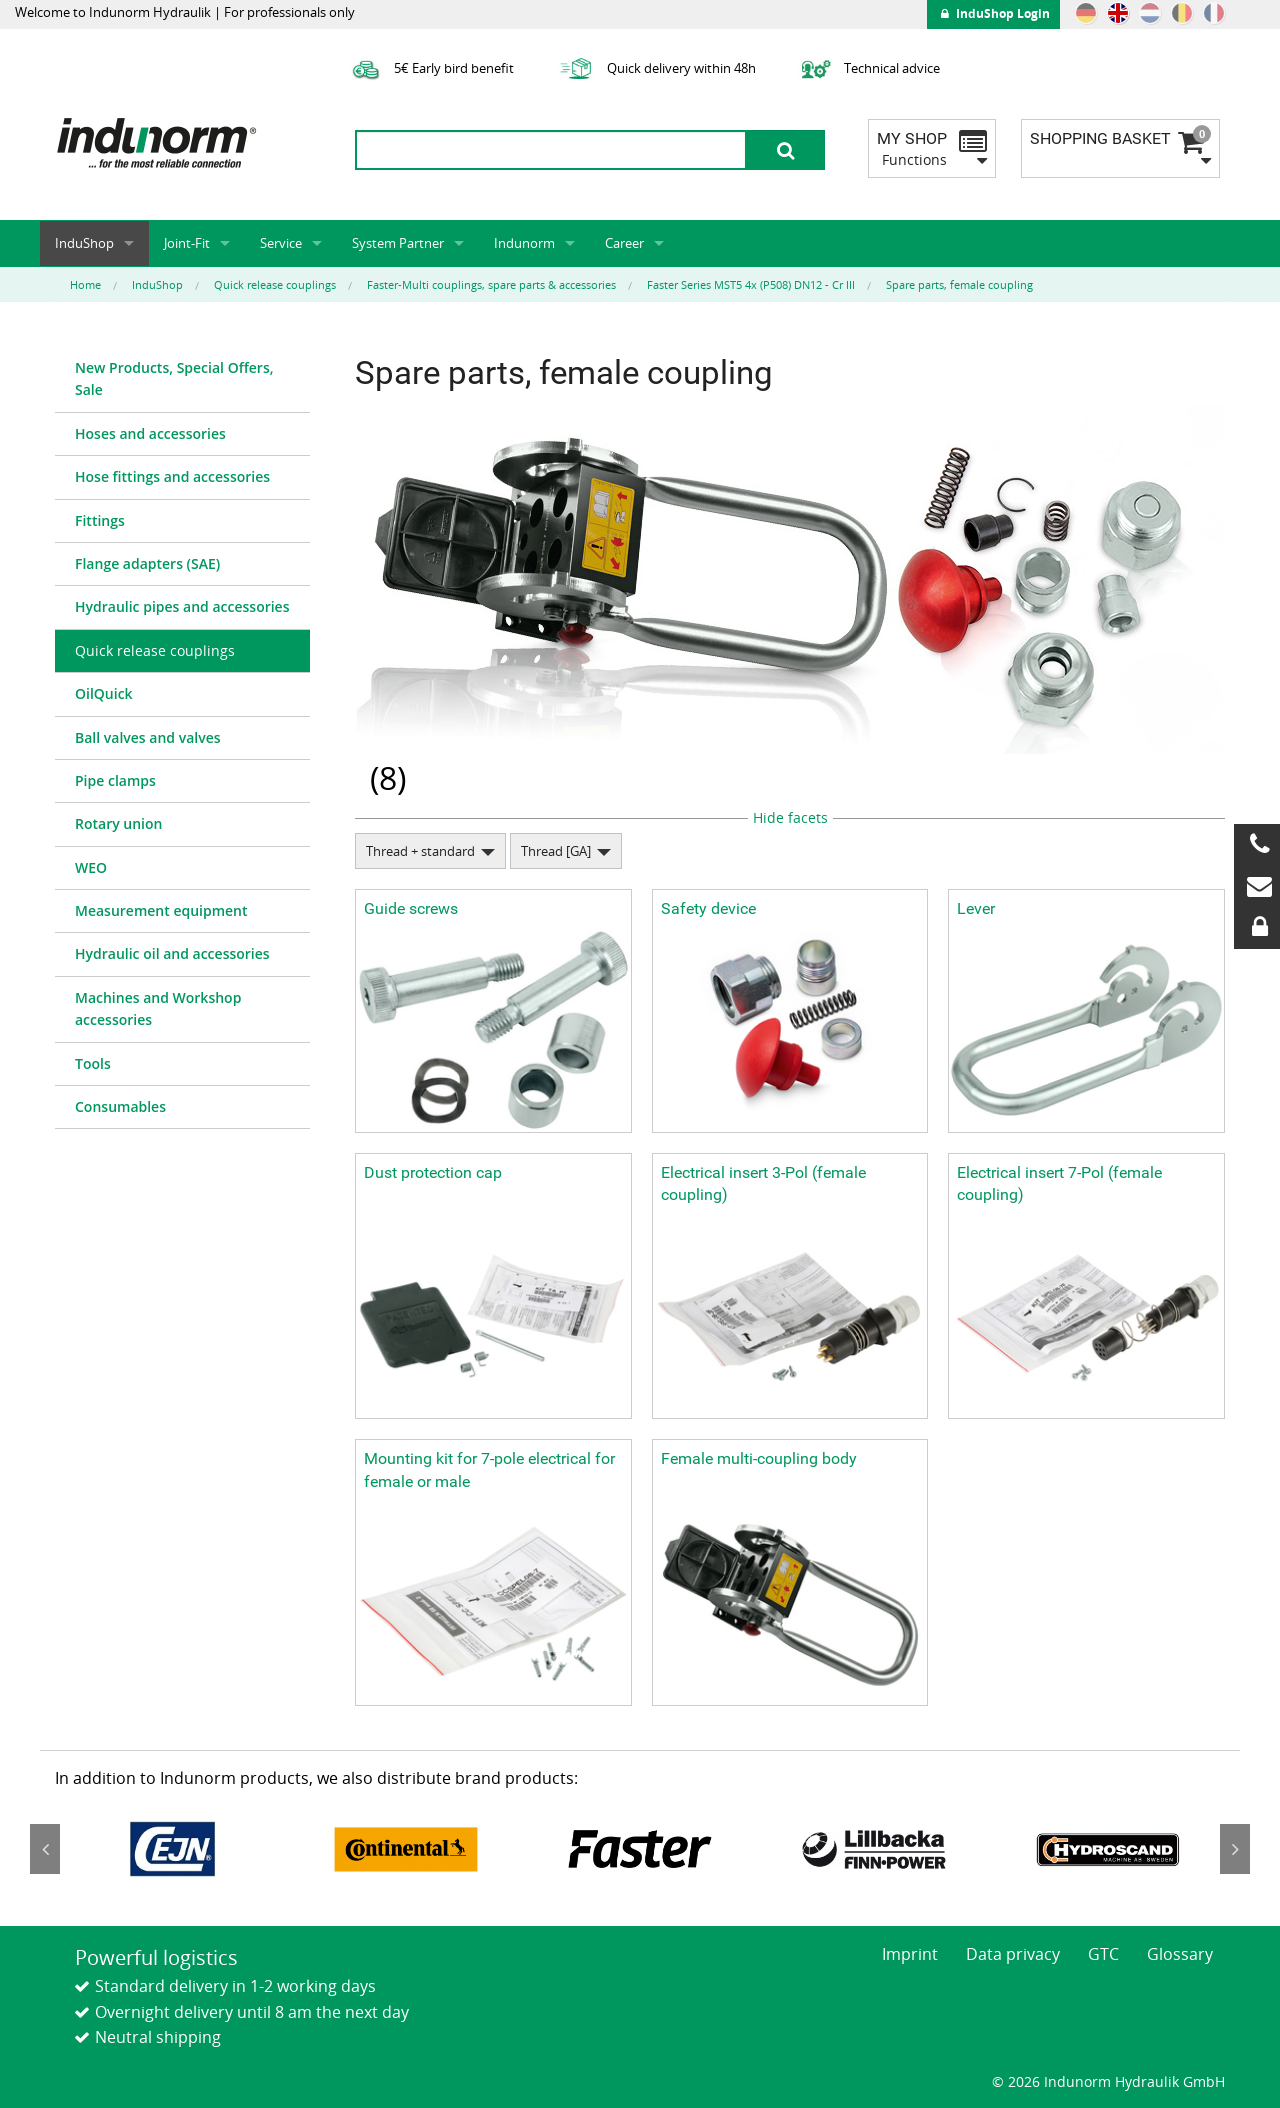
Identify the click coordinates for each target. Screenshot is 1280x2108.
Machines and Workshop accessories (158, 1008)
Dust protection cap (433, 1172)
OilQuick (104, 693)
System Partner (398, 243)
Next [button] (1235, 1849)
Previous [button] (45, 1849)
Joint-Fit (187, 243)
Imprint (910, 1954)
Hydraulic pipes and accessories (182, 606)
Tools (93, 1063)
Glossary (1180, 1954)
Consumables (120, 1106)
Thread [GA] (556, 851)
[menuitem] (182, 380)
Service (281, 243)
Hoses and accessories (150, 433)
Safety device (708, 908)
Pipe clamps (115, 780)
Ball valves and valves (148, 737)
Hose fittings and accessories (172, 476)
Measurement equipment (161, 910)
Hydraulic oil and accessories (172, 953)
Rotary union (118, 823)
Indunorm (524, 243)
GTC (1103, 1954)
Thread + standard (420, 851)
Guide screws (411, 908)
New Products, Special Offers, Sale (174, 378)
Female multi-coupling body (759, 1458)
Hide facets (790, 817)
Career (624, 243)
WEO (91, 867)
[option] (172, 1849)
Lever (976, 908)
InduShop (84, 243)
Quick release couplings (155, 650)
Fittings (100, 520)
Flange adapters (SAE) (147, 563)
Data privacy (1013, 1954)
